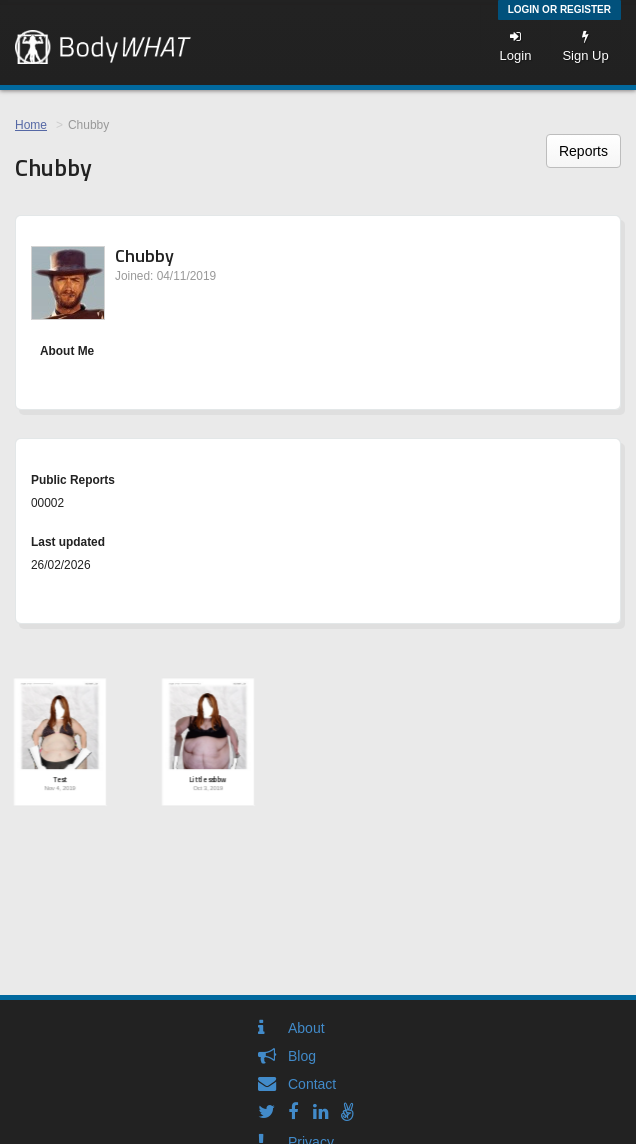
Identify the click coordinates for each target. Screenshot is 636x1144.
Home (31, 125)
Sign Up (585, 46)
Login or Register (559, 9)
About (306, 1028)
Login (516, 46)
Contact (312, 1084)
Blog (302, 1056)
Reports (583, 151)
